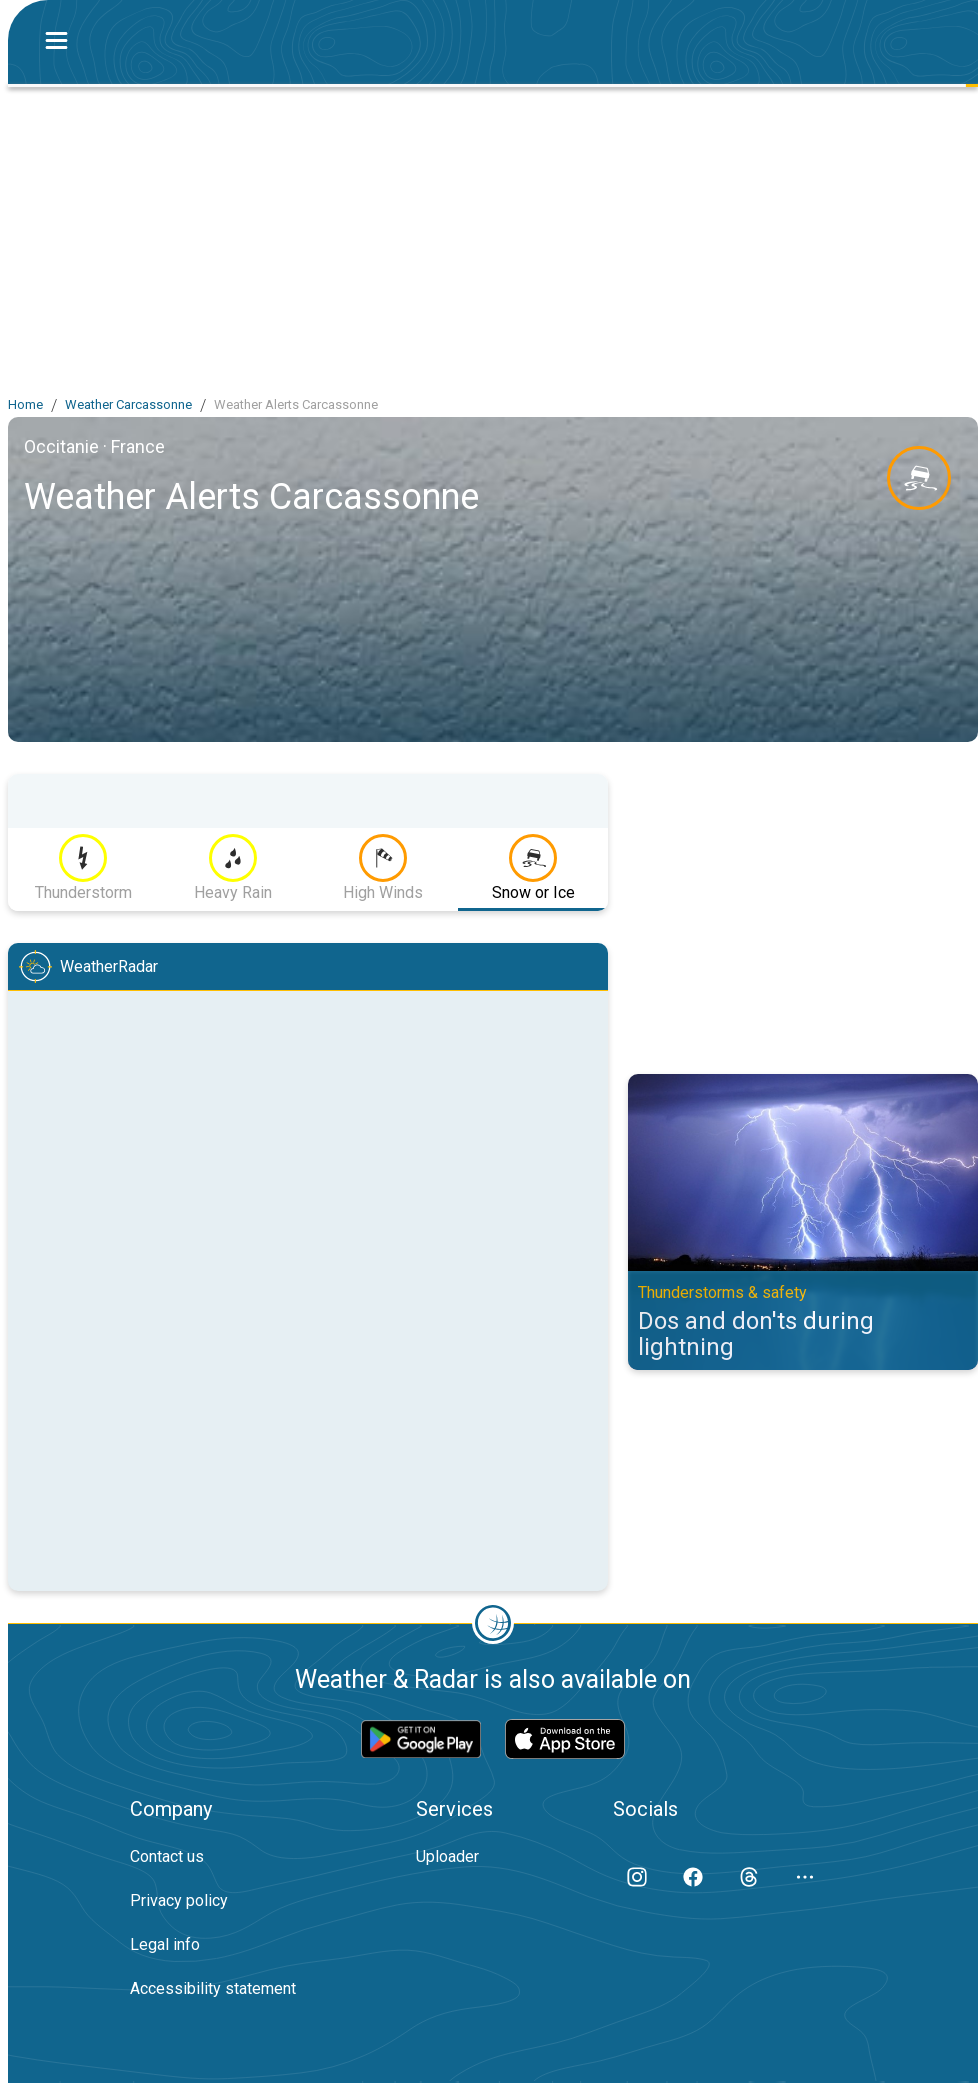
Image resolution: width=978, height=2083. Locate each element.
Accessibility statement (213, 1988)
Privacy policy (179, 1900)
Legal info (165, 1944)
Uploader (447, 1856)
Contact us (167, 1856)
